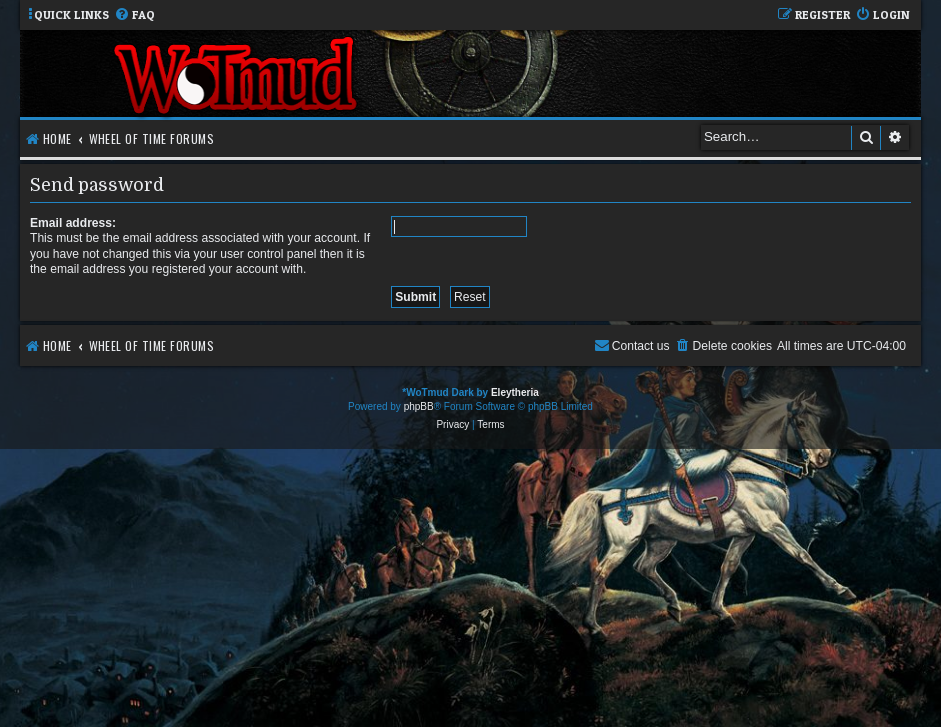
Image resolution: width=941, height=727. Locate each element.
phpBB (419, 406)
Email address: (73, 223)
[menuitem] (134, 15)
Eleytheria (515, 392)
